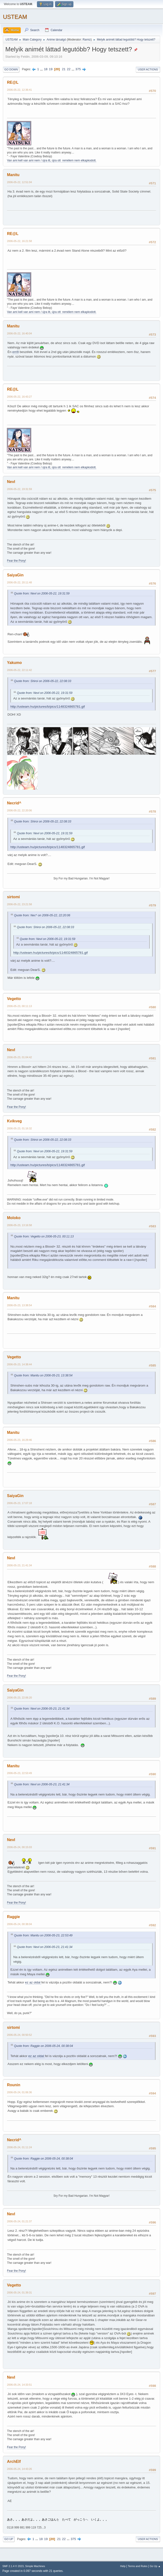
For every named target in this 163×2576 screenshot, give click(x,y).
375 (78, 69)
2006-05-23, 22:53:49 (19, 1773)
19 (50, 69)
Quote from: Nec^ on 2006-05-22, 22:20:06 (42, 915)
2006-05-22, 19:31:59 (19, 489)
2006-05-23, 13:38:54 (19, 1305)
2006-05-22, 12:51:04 (19, 182)
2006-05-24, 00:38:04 (19, 1924)
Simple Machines (35, 2566)
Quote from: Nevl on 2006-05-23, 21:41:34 (42, 1708)
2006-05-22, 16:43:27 (19, 396)
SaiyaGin (15, 575)
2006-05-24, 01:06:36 (19, 2092)
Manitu (13, 175)
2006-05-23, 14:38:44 (19, 1364)
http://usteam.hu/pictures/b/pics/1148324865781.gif (47, 706)
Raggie (13, 1917)
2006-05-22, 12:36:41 (19, 89)
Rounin (13, 2085)
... (42, 69)
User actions (148, 69)
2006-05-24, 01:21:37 (19, 2221)
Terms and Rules (138, 2566)
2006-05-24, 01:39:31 (19, 2292)
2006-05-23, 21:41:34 (19, 1565)
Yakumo (14, 663)
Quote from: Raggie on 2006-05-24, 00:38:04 (43, 2046)
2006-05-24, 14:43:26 (19, 2468)
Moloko (14, 1218)
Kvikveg (14, 1121)
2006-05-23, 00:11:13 (19, 1006)
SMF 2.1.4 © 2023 (13, 2566)
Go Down (11, 69)
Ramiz (87, 39)
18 (46, 69)
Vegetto (14, 999)
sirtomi (13, 897)
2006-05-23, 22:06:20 (19, 1697)
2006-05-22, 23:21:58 (19, 904)
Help (123, 2566)
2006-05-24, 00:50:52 (19, 2034)
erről (15, 352)
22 (69, 69)
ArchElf (14, 2461)
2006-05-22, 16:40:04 (19, 333)
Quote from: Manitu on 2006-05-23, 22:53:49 (43, 1935)
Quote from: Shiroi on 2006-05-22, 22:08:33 (42, 681)
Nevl (11, 482)
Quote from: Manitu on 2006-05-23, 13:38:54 (43, 1375)
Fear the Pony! (16, 560)
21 (63, 69)
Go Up (8, 2539)
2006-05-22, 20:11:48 (19, 582)
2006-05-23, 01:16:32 (19, 1128)
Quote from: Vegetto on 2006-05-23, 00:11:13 (44, 1236)
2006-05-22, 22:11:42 (19, 670)
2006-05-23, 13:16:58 (19, 1225)
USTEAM (15, 17)
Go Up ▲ (155, 2566)
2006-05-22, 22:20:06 (19, 810)
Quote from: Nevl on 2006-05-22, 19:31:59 (42, 593)
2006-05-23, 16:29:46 (19, 1439)
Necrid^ (14, 803)
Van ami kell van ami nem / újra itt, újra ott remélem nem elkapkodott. (51, 160)
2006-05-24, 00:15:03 (19, 1847)
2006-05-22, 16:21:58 (19, 241)
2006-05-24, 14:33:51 (19, 2384)
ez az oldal (33, 1982)
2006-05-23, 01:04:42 (19, 1057)
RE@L (13, 82)
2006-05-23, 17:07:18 (19, 1503)
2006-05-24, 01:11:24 (19, 2147)
